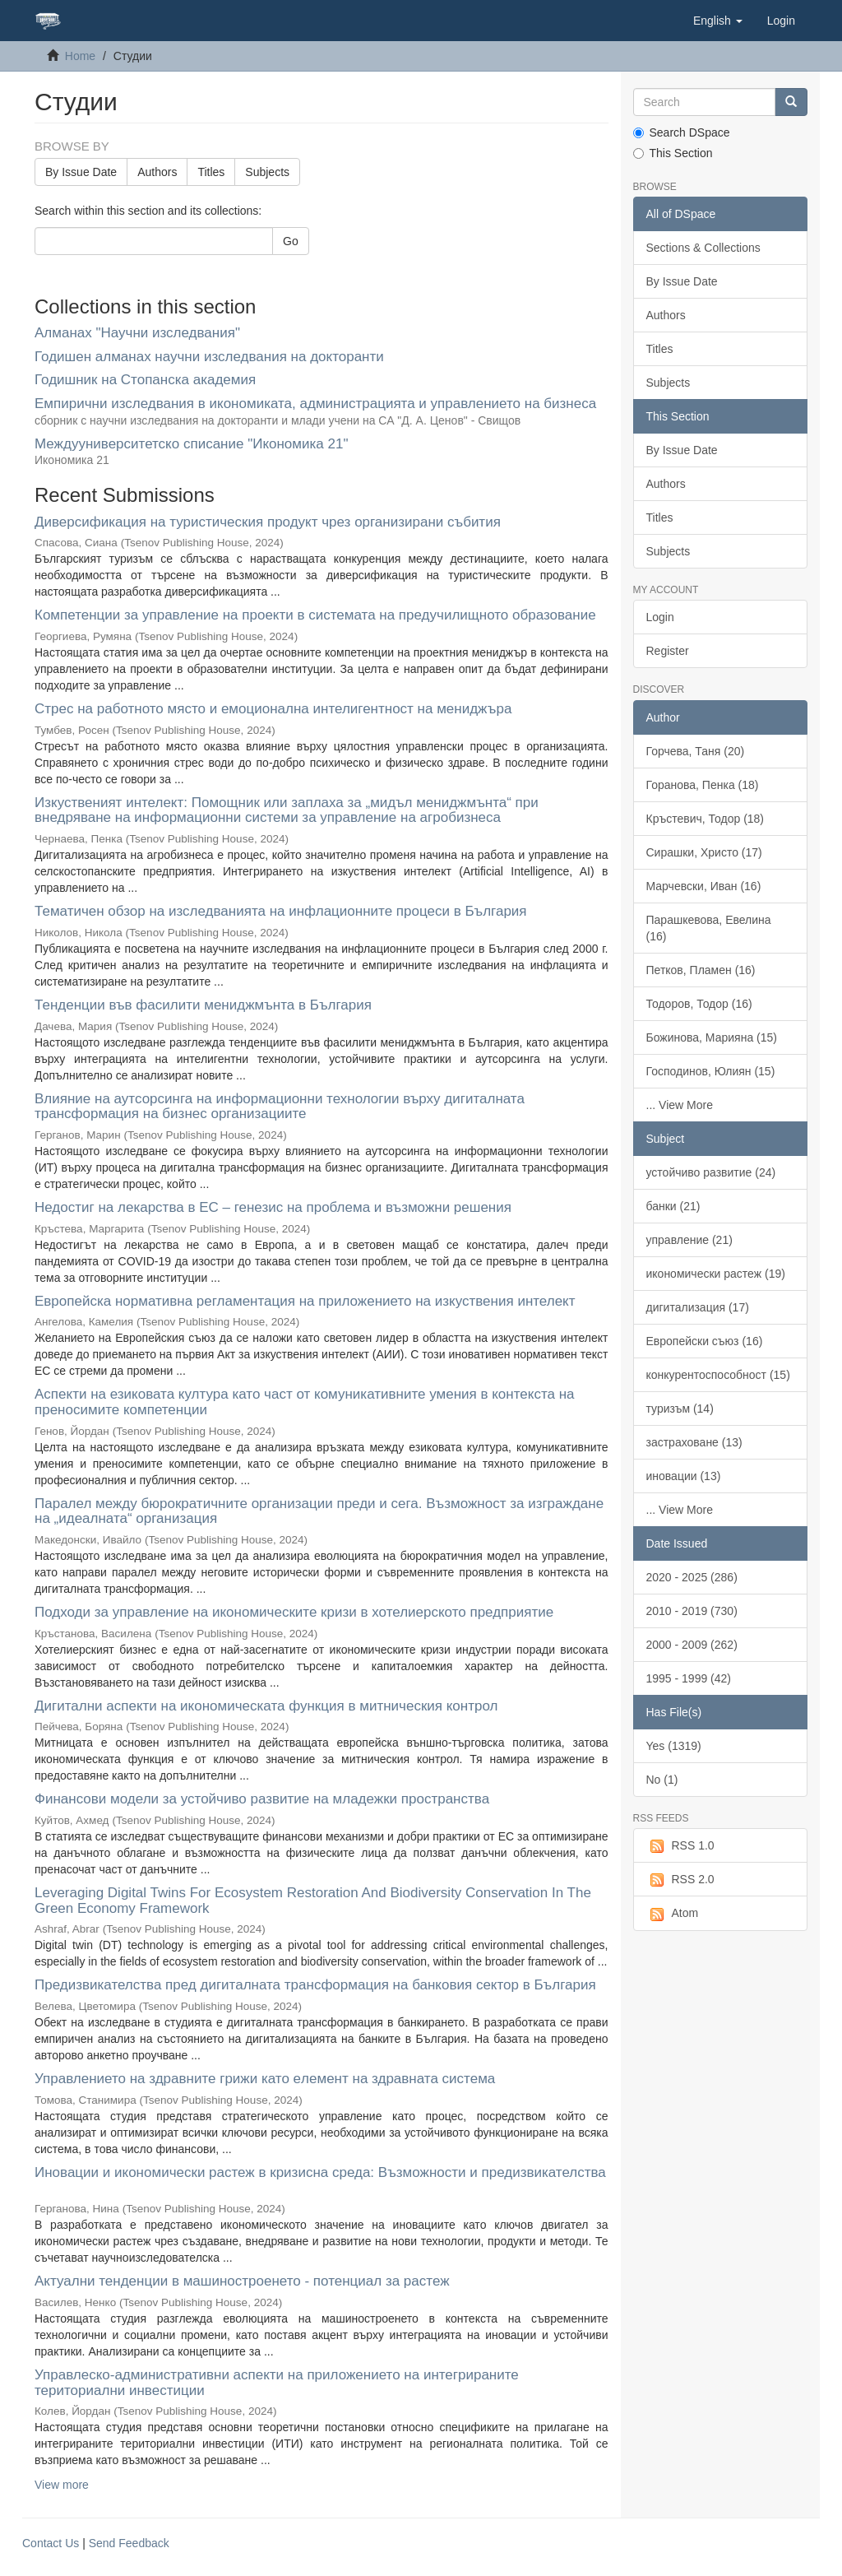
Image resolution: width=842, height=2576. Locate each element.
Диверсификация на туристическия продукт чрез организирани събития (268, 522)
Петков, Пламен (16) (701, 970)
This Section (673, 153)
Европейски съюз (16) (704, 1341)
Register (667, 650)
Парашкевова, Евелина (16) (708, 928)
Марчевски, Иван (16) (703, 886)
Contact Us (50, 2543)
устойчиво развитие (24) (711, 1172)
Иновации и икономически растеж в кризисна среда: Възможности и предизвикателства (320, 2172)
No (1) (662, 1779)
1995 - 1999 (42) (689, 1678)
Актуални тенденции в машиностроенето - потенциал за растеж (242, 2281)
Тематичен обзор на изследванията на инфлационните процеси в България (281, 911)
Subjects (267, 172)
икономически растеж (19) (715, 1273)
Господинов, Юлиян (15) (710, 1071)
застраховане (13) (694, 1442)
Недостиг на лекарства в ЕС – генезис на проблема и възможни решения (273, 1207)
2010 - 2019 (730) (692, 1611)
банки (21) (673, 1206)
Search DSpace (681, 132)
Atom (672, 1913)
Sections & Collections (703, 247)
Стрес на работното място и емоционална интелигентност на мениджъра (273, 709)
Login (660, 617)
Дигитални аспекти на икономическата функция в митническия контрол (266, 1706)
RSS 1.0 (680, 1846)
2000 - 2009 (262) (692, 1644)
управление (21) (689, 1239)
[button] (718, 20)
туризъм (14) (680, 1408)
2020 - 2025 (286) (692, 1577)
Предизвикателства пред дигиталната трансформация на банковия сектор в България (315, 1985)
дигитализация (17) (697, 1307)
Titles (210, 172)
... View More (679, 1105)
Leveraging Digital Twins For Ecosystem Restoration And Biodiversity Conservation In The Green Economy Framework (313, 1900)
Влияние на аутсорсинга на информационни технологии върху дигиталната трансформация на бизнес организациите (280, 1106)
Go (290, 241)
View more (62, 2484)
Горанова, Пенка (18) (702, 784)
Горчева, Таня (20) (695, 751)
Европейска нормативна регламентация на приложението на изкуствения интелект (305, 1301)
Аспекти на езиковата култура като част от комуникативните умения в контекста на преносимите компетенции (305, 1402)
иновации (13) (683, 1476)
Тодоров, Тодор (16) (699, 1003)
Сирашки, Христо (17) (704, 852)
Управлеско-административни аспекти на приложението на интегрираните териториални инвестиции (277, 2382)
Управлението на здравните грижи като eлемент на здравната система (265, 2078)
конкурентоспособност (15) (718, 1374)
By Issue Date (81, 172)
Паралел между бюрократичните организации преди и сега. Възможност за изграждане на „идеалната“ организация (319, 1511)
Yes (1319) (673, 1745)
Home (80, 56)
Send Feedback (129, 2543)
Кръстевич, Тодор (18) (705, 818)
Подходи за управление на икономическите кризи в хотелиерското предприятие (294, 1612)
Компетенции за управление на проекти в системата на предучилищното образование (315, 615)
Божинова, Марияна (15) (711, 1037)
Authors (157, 172)
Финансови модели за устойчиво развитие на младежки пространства (262, 1799)
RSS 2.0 (680, 1880)
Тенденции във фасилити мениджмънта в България (203, 1005)
